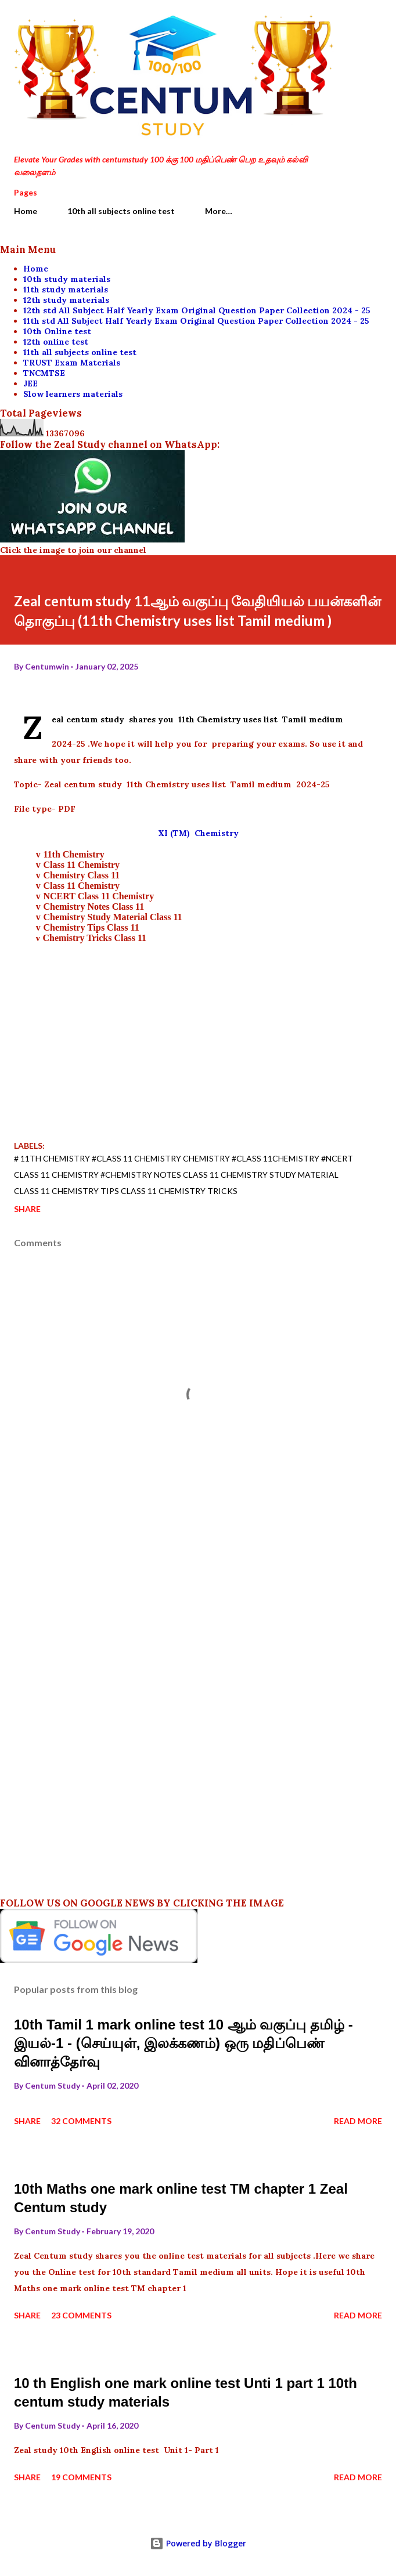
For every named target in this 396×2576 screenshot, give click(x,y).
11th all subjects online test (79, 352)
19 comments (81, 2477)
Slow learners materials (73, 394)
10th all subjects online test (121, 211)
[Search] (347, 21)
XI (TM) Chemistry (198, 833)
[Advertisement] (198, 1024)
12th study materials (66, 300)
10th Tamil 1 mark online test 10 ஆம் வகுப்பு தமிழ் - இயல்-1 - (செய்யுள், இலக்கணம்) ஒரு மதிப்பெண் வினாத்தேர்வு (183, 2043)
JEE (30, 383)
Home (25, 211)
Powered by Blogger (198, 2543)
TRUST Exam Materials (71, 362)
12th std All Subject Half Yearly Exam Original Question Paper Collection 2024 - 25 (196, 310)
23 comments (81, 2315)
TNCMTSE (44, 373)
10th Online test (57, 331)
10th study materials (66, 279)
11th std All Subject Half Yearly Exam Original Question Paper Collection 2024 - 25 (196, 321)
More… (218, 211)
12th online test (55, 342)
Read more (358, 2121)
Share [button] (27, 1209)
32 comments (81, 2121)
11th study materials (65, 289)
